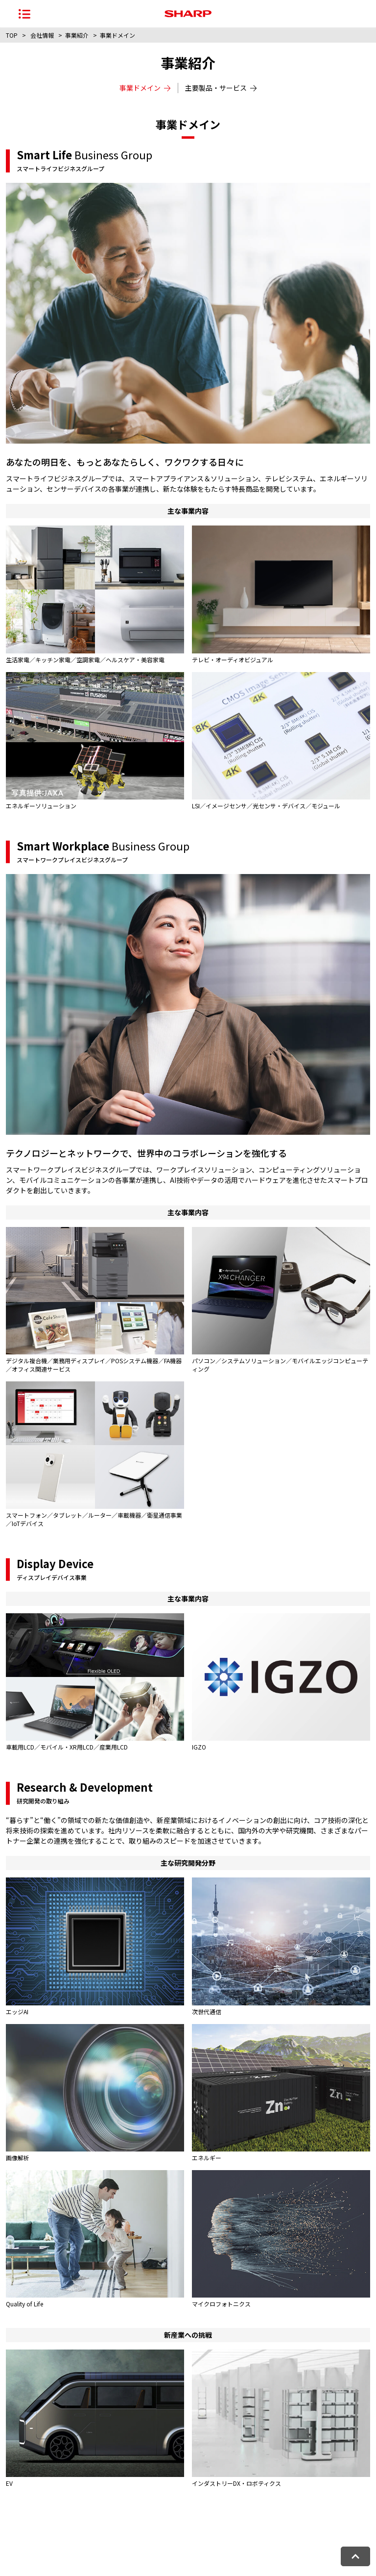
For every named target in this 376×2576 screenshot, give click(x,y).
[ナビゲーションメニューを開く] (24, 14)
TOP (12, 35)
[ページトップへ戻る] (355, 2556)
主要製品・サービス (221, 88)
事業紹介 (77, 35)
